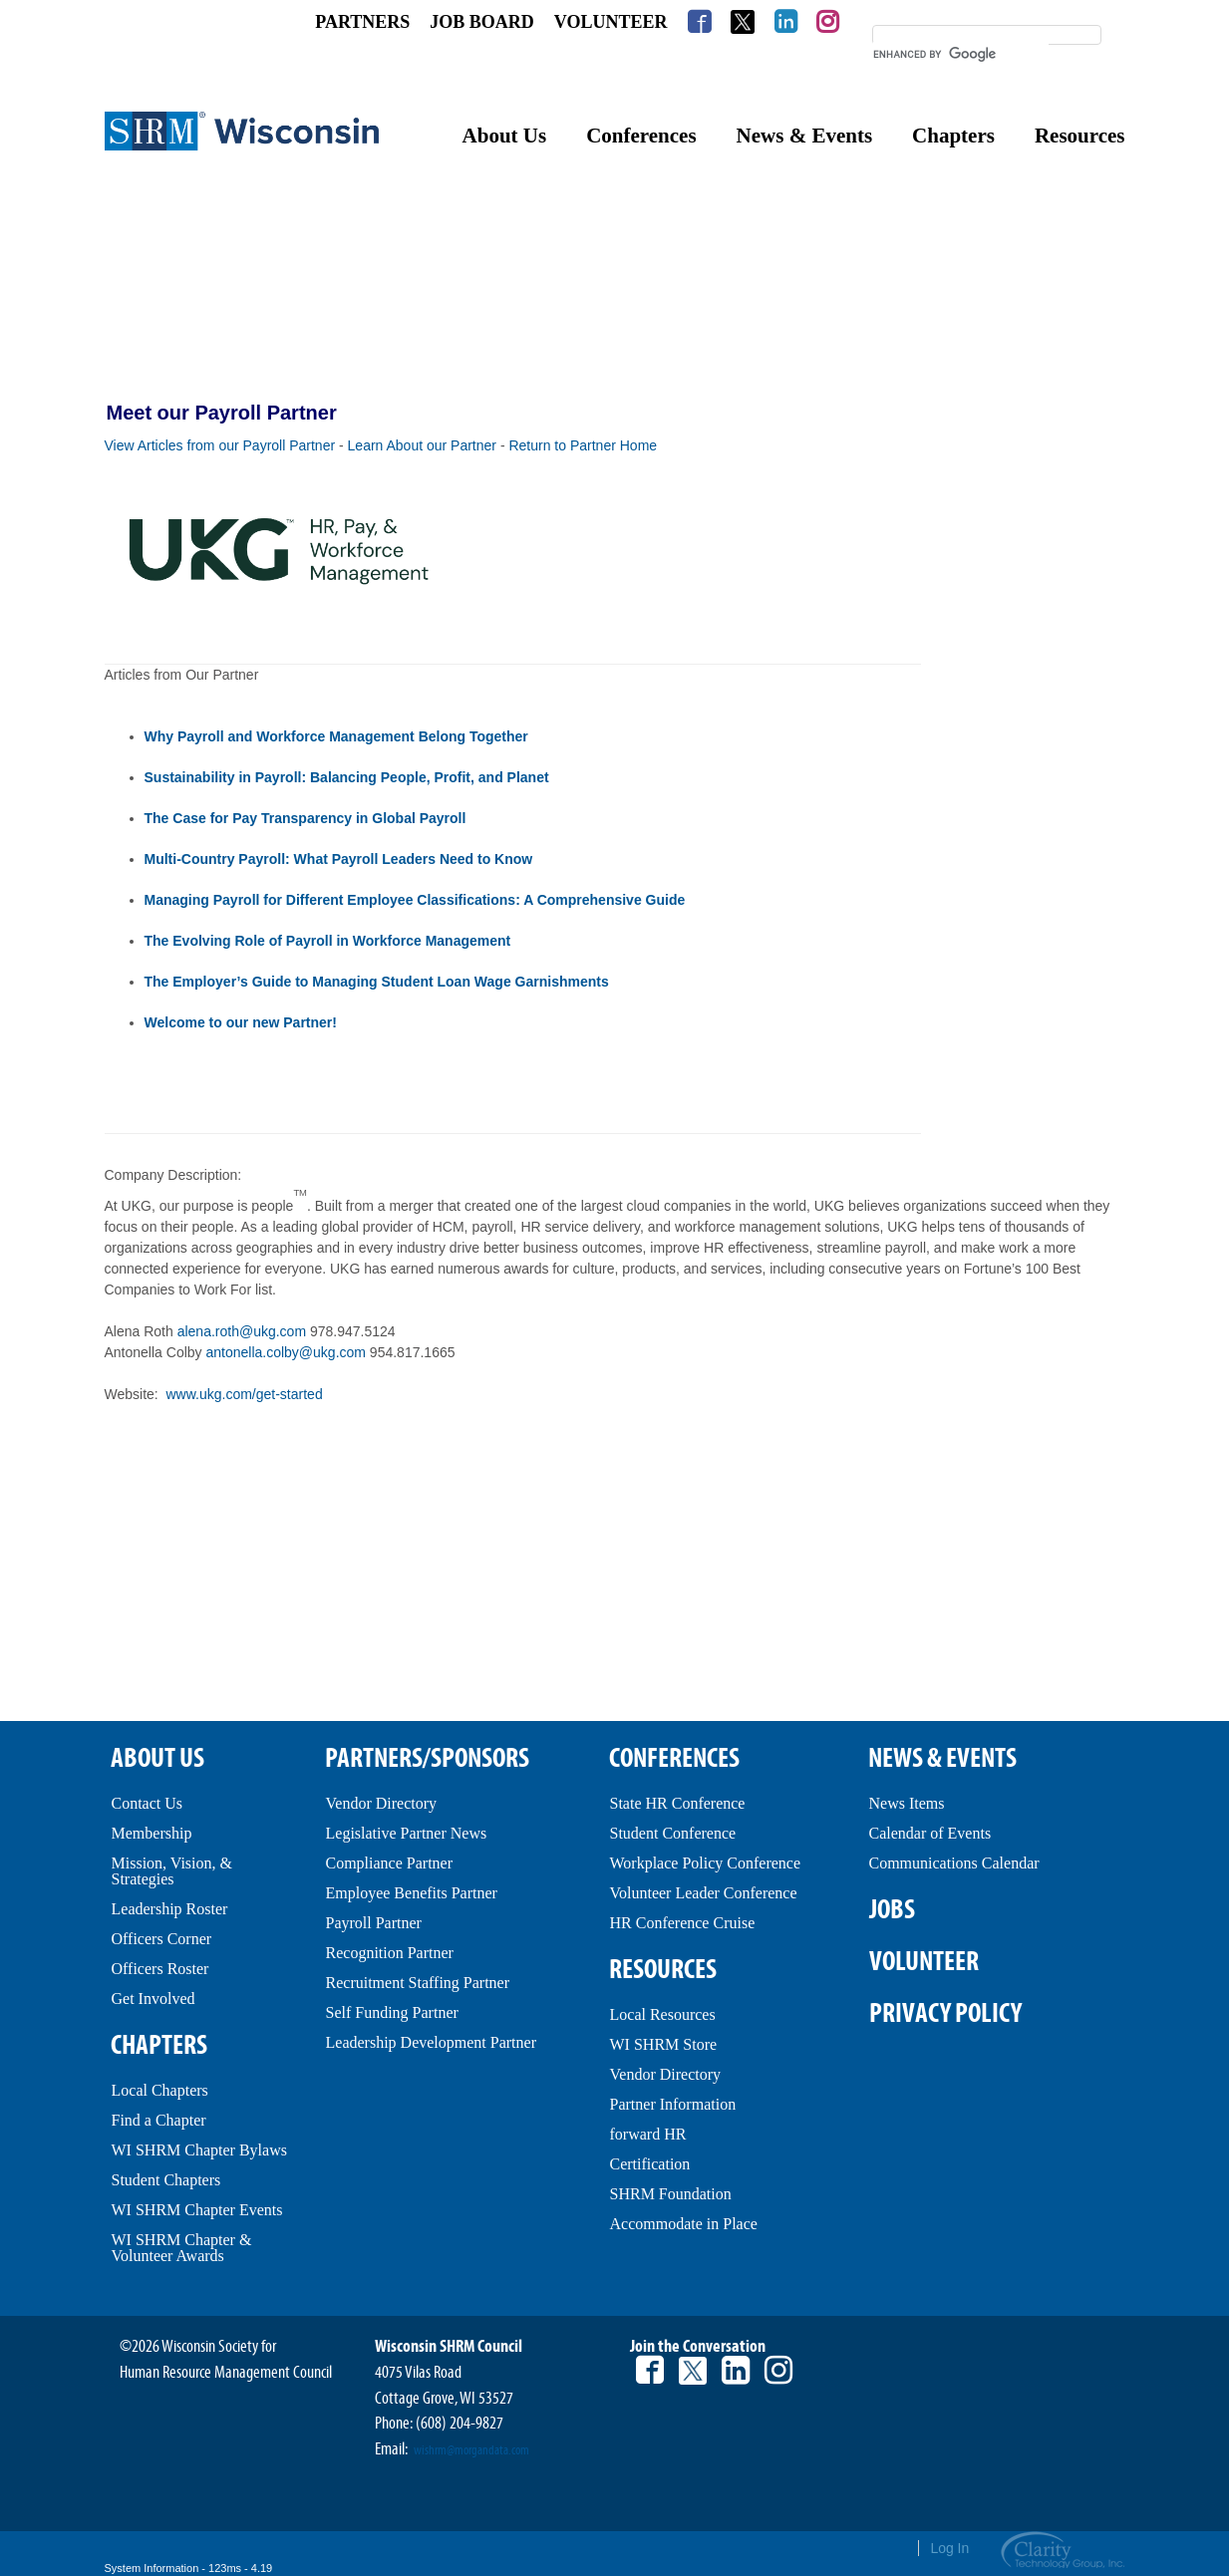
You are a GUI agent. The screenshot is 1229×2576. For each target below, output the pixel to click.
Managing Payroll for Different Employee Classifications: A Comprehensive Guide (415, 900)
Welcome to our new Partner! (243, 1022)
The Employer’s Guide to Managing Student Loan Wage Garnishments (377, 982)
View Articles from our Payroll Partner (220, 445)
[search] (961, 54)
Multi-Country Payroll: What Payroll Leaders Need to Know (339, 859)
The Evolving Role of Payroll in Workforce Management (328, 941)
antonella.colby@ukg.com (285, 1352)
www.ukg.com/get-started (244, 1394)
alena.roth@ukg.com (241, 1331)
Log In (949, 2548)
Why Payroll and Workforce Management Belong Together (336, 736)
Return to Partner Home (582, 445)
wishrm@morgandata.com (471, 2450)
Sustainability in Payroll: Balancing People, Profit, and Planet (347, 777)
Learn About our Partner (422, 445)
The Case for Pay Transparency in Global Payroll (305, 818)
